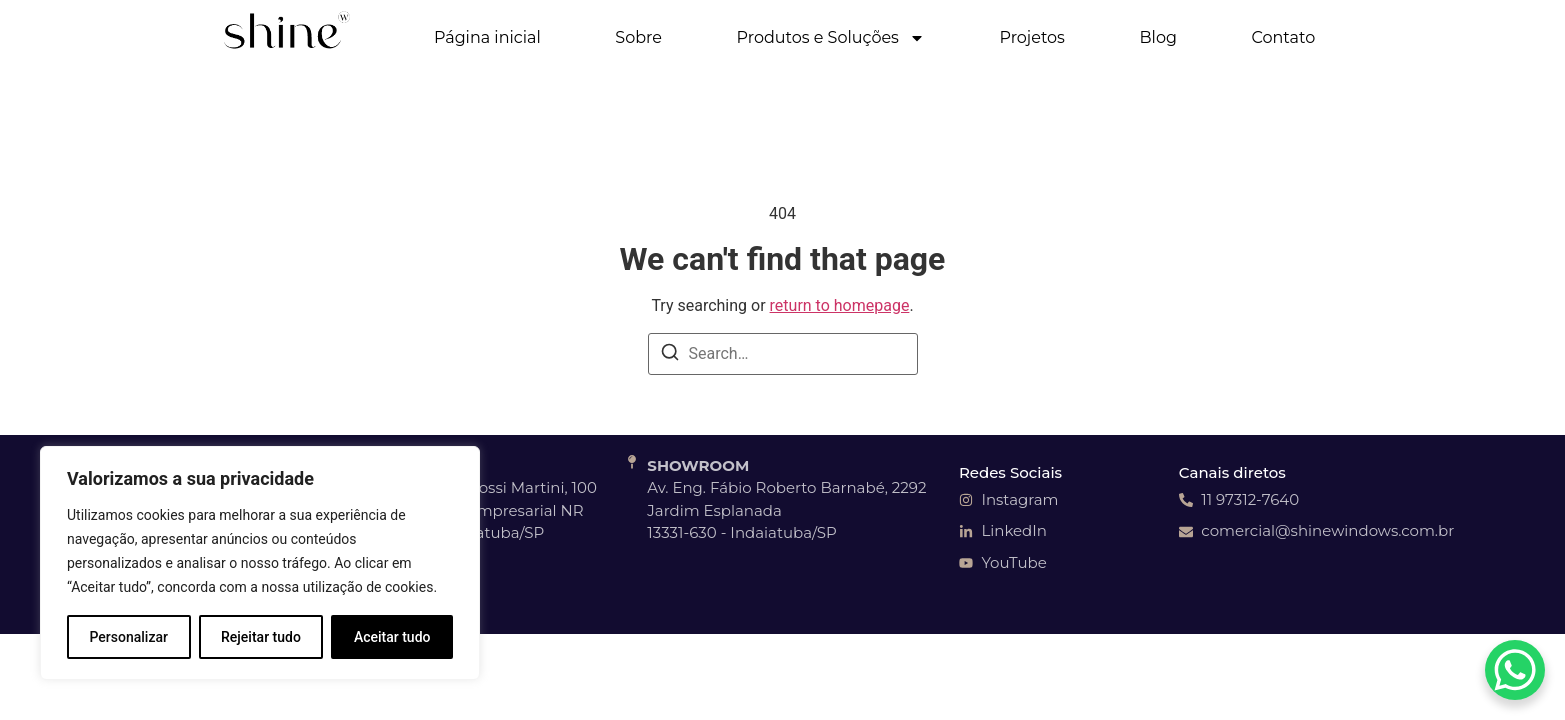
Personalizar (129, 637)
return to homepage (840, 305)
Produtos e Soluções (831, 38)
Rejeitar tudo (261, 637)
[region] (260, 563)
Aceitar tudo (392, 637)
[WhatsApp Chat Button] (1515, 670)
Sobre (638, 37)
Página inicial (487, 37)
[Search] (670, 355)
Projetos (1032, 37)
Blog (1158, 37)
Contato (1284, 37)
